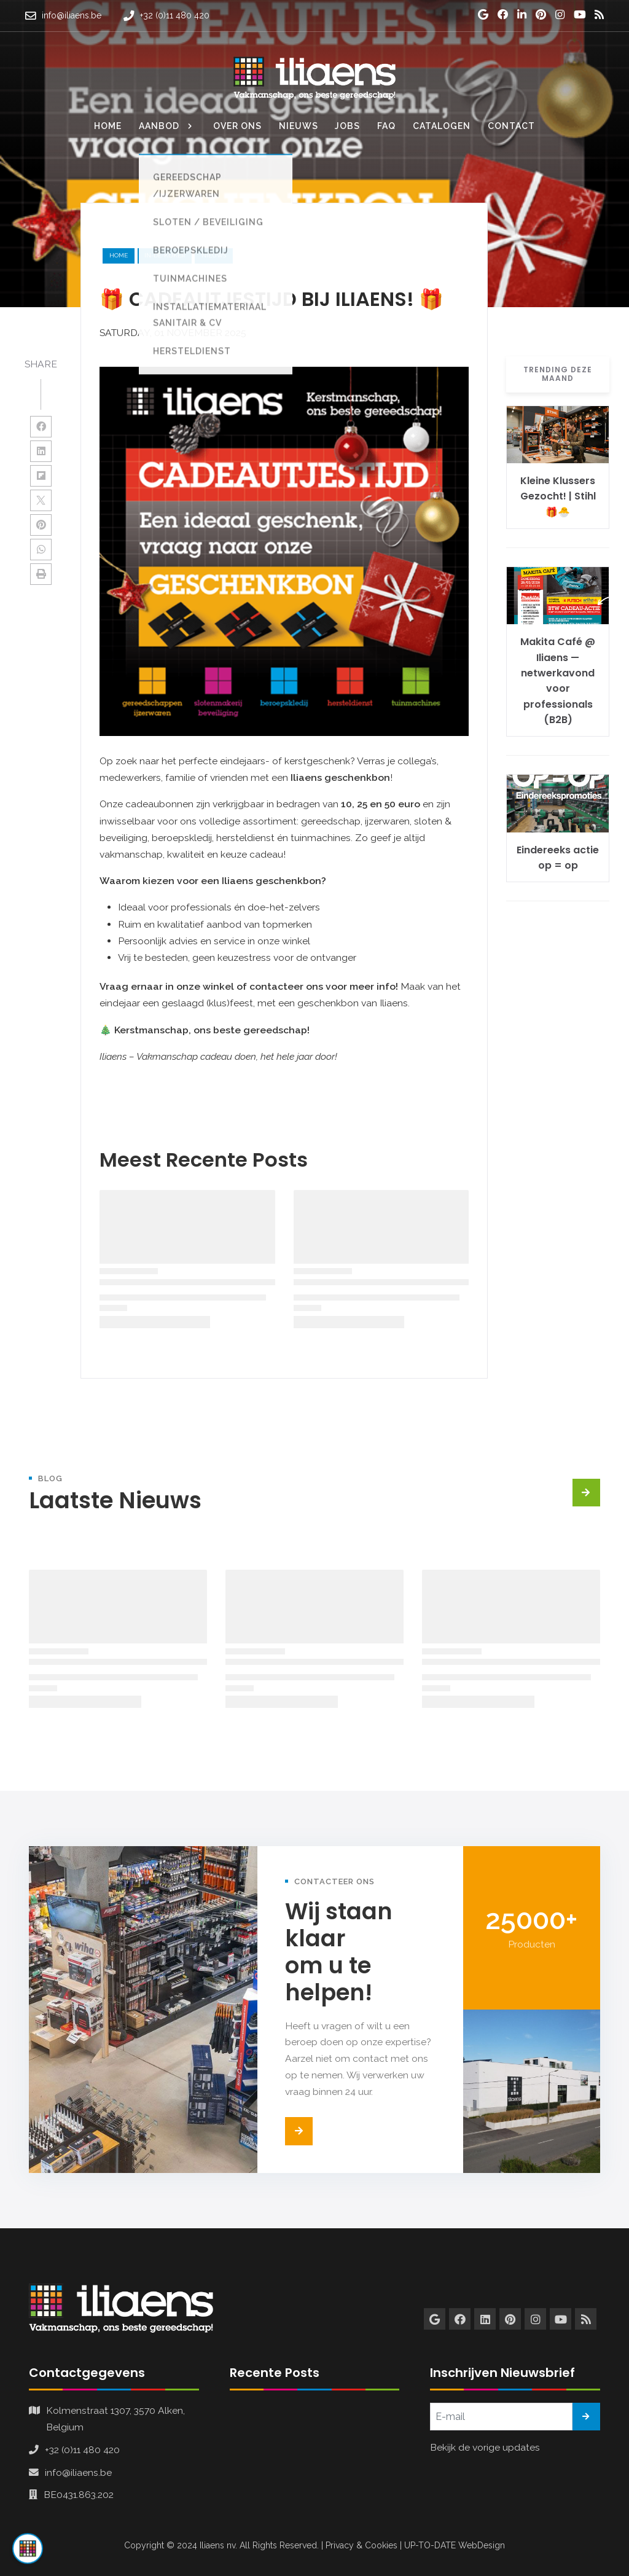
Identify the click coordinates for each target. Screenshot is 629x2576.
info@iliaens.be (78, 2472)
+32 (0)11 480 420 (82, 2450)
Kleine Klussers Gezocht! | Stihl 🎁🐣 (558, 496)
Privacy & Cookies (361, 2545)
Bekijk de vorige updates (485, 2447)
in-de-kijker (164, 255)
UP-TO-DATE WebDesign (454, 2545)
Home (118, 255)
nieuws (213, 255)
